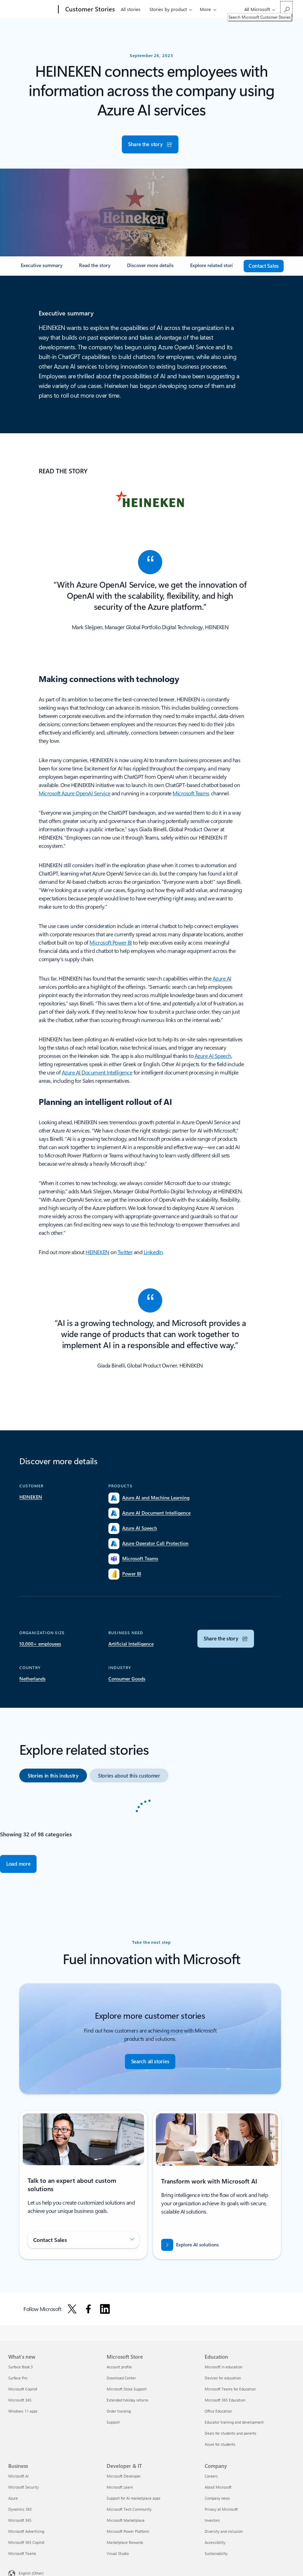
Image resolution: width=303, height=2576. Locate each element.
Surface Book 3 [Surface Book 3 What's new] (20, 2366)
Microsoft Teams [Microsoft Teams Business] (22, 2553)
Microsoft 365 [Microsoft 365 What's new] (19, 2400)
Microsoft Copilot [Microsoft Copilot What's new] (22, 2389)
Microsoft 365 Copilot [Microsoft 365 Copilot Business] (26, 2542)
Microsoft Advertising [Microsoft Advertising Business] (26, 2531)
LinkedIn (153, 1252)
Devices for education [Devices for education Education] (223, 2377)
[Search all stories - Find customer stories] (150, 2061)
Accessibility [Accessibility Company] (215, 2542)
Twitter (125, 1252)
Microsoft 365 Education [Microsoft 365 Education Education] (225, 2400)
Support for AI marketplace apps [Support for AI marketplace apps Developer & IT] (133, 2498)
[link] (41, 268)
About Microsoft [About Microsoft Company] (218, 2487)
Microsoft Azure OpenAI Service (74, 793)
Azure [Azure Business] (13, 2498)
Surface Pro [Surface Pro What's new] (17, 2377)
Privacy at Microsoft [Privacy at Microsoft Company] (221, 2509)
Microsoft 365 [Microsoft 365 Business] (19, 2520)
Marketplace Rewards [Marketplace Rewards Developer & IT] (125, 2542)
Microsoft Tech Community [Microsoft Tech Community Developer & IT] (129, 2509)
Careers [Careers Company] (211, 2476)
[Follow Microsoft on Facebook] (88, 2308)
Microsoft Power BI (110, 942)
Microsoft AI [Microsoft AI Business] (18, 2476)
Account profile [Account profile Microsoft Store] (119, 2366)
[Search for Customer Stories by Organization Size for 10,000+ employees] (40, 1644)
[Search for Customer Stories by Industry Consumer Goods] (126, 1679)
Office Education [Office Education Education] (218, 2411)
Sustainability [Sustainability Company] (216, 2553)
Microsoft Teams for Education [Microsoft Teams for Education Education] (230, 2389)
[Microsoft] (32, 9)
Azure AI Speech (213, 1055)
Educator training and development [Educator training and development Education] (234, 2422)
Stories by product (168, 9)
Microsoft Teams (191, 793)
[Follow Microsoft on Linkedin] (104, 2308)
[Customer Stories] (89, 9)
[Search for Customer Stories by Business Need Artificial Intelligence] (131, 1644)
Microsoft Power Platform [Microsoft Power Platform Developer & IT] (128, 2531)
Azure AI (222, 978)
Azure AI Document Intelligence (97, 1072)
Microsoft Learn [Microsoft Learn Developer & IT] (120, 2487)
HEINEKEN (97, 1252)
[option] (53, 1775)
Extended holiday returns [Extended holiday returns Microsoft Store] (127, 2400)
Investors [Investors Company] (212, 2520)
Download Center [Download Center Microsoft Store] (121, 2377)
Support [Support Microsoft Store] (113, 2422)
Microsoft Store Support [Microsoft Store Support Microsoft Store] (127, 2389)
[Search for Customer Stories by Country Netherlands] (32, 1679)
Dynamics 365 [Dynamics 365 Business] (20, 2509)
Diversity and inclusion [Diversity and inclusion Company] (224, 2531)
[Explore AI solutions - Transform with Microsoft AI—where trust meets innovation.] (190, 2245)
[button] (150, 144)
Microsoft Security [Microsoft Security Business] (23, 2487)
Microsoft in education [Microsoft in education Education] (223, 2366)
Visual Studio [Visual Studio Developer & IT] (118, 2553)
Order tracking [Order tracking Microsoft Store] (119, 2411)
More (205, 9)
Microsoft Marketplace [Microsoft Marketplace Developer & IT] (126, 2520)
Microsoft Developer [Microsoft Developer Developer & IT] (124, 2476)
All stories (130, 9)
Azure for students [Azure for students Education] (220, 2444)
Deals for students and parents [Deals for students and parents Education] (230, 2433)
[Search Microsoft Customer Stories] (286, 9)
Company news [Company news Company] (217, 2498)
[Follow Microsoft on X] (72, 2308)
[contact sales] (264, 266)
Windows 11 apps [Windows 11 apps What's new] (23, 2411)
